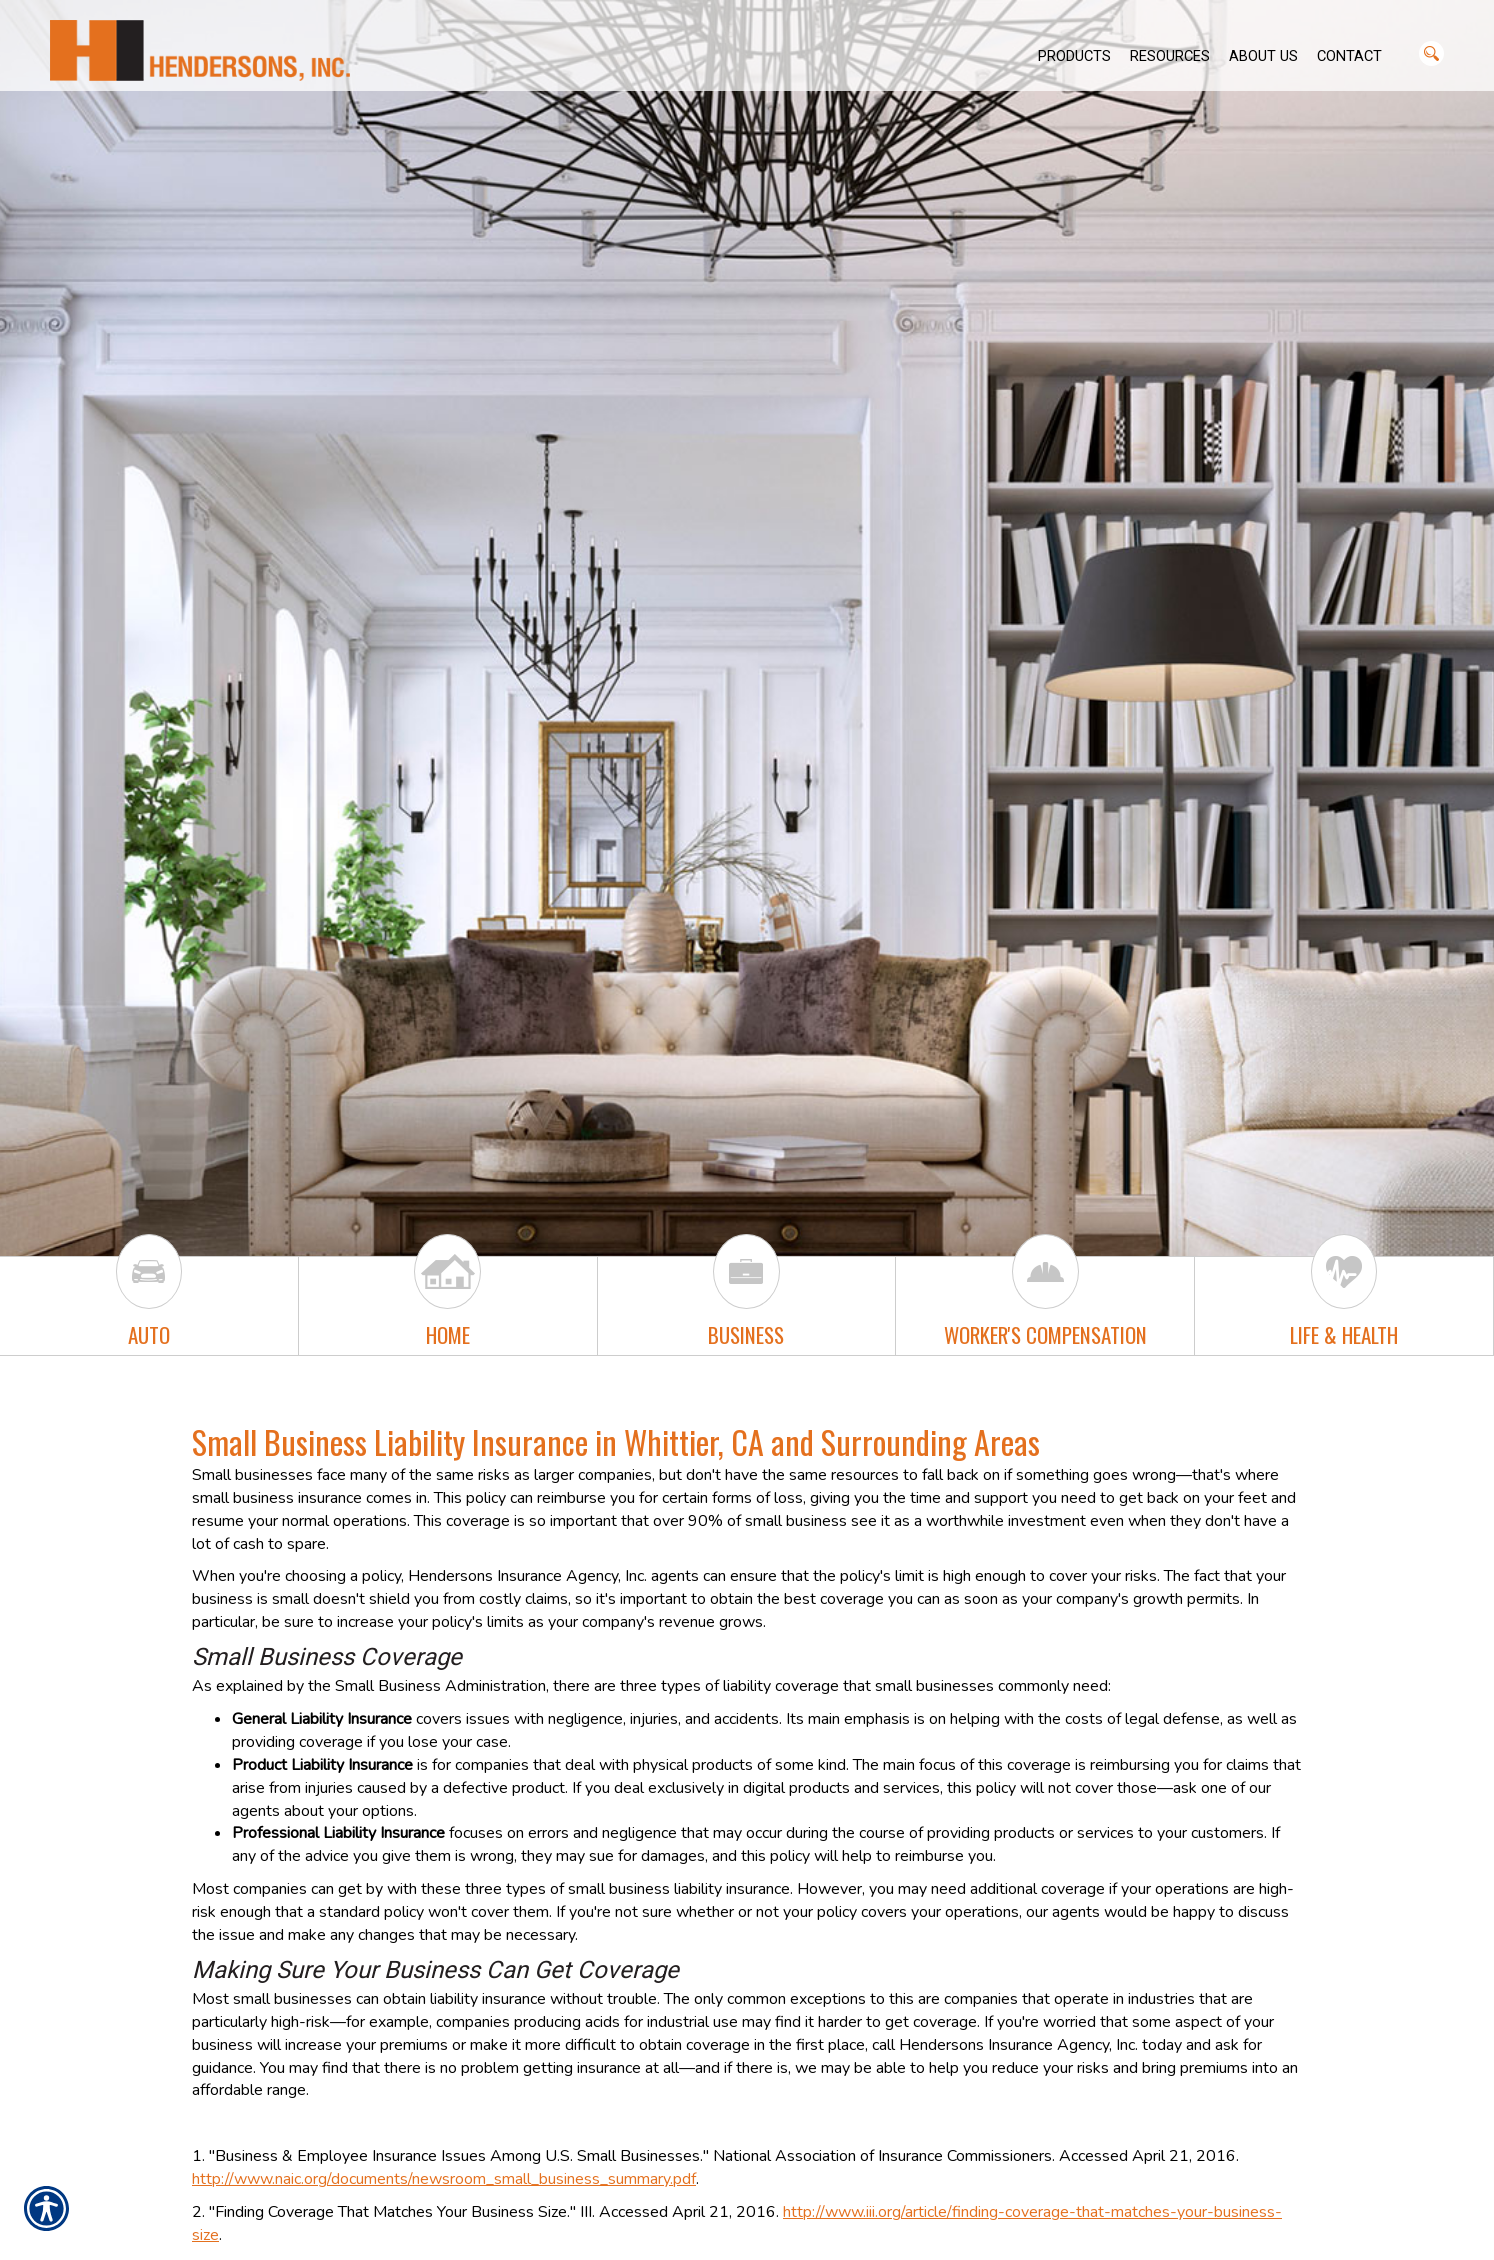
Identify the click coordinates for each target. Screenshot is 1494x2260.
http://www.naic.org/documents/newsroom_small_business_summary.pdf (444, 2179)
